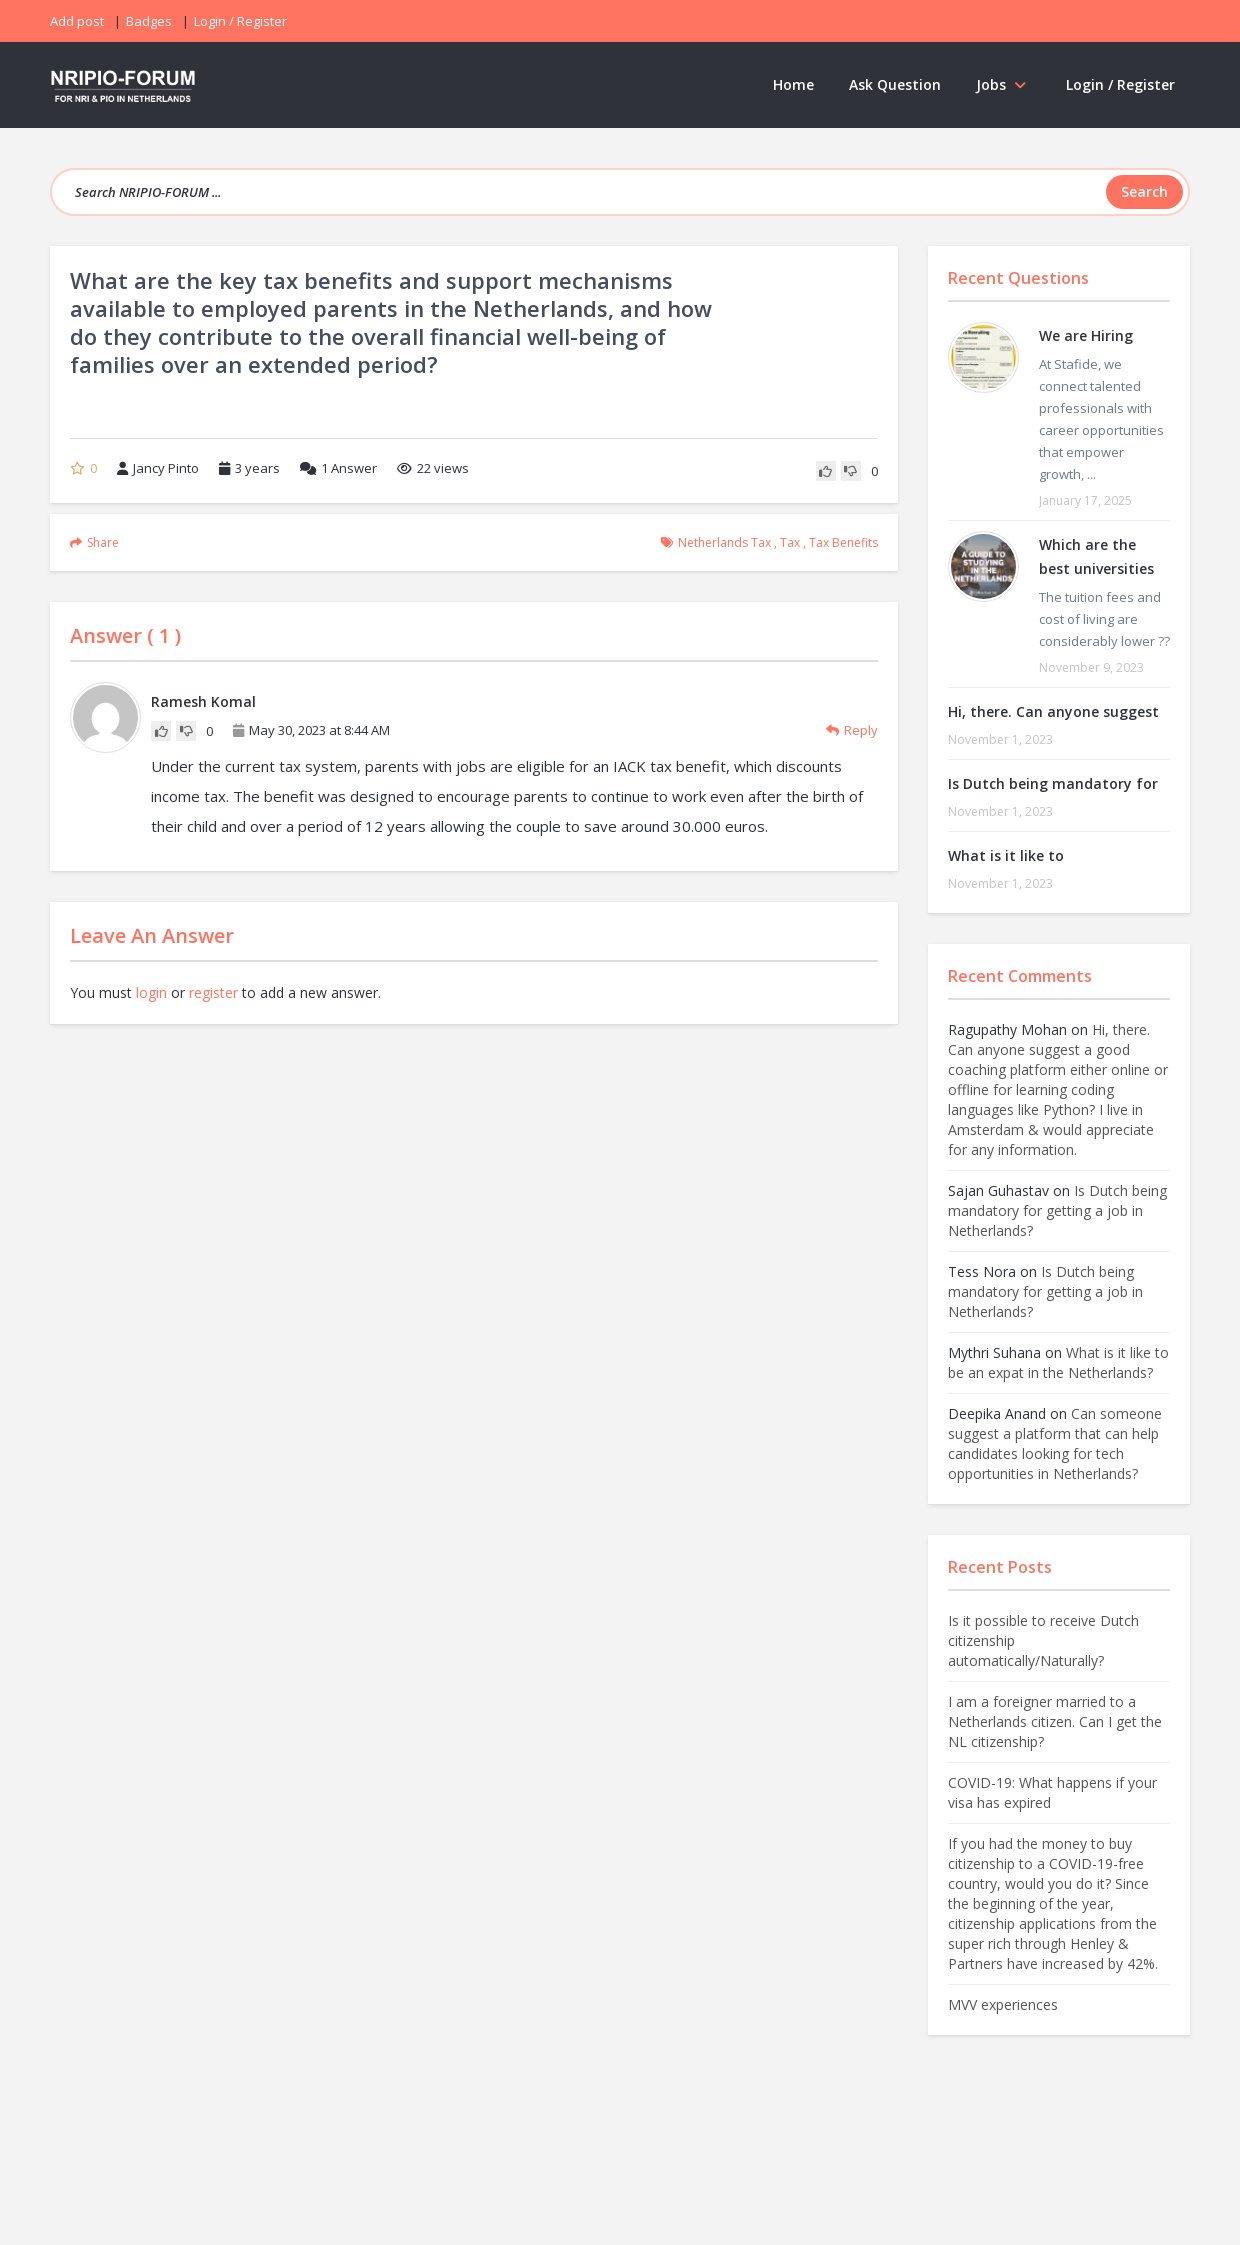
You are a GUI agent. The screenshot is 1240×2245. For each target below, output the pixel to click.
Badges (149, 21)
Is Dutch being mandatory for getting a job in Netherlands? (1057, 1210)
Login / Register (1120, 84)
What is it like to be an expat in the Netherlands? (1058, 1362)
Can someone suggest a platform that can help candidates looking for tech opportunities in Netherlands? (1055, 1443)
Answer (338, 468)
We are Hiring (1086, 335)
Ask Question (895, 84)
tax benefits (843, 542)
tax (790, 542)
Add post (77, 21)
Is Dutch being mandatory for (1053, 783)
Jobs (1003, 84)
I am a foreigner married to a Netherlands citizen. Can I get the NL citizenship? (1055, 1721)
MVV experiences (1003, 2004)
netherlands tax (724, 542)
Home (793, 84)
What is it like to (1006, 855)
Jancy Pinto (158, 468)
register (213, 992)
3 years (257, 468)
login (151, 992)
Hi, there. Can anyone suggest (1053, 711)
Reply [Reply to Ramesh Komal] (852, 730)
